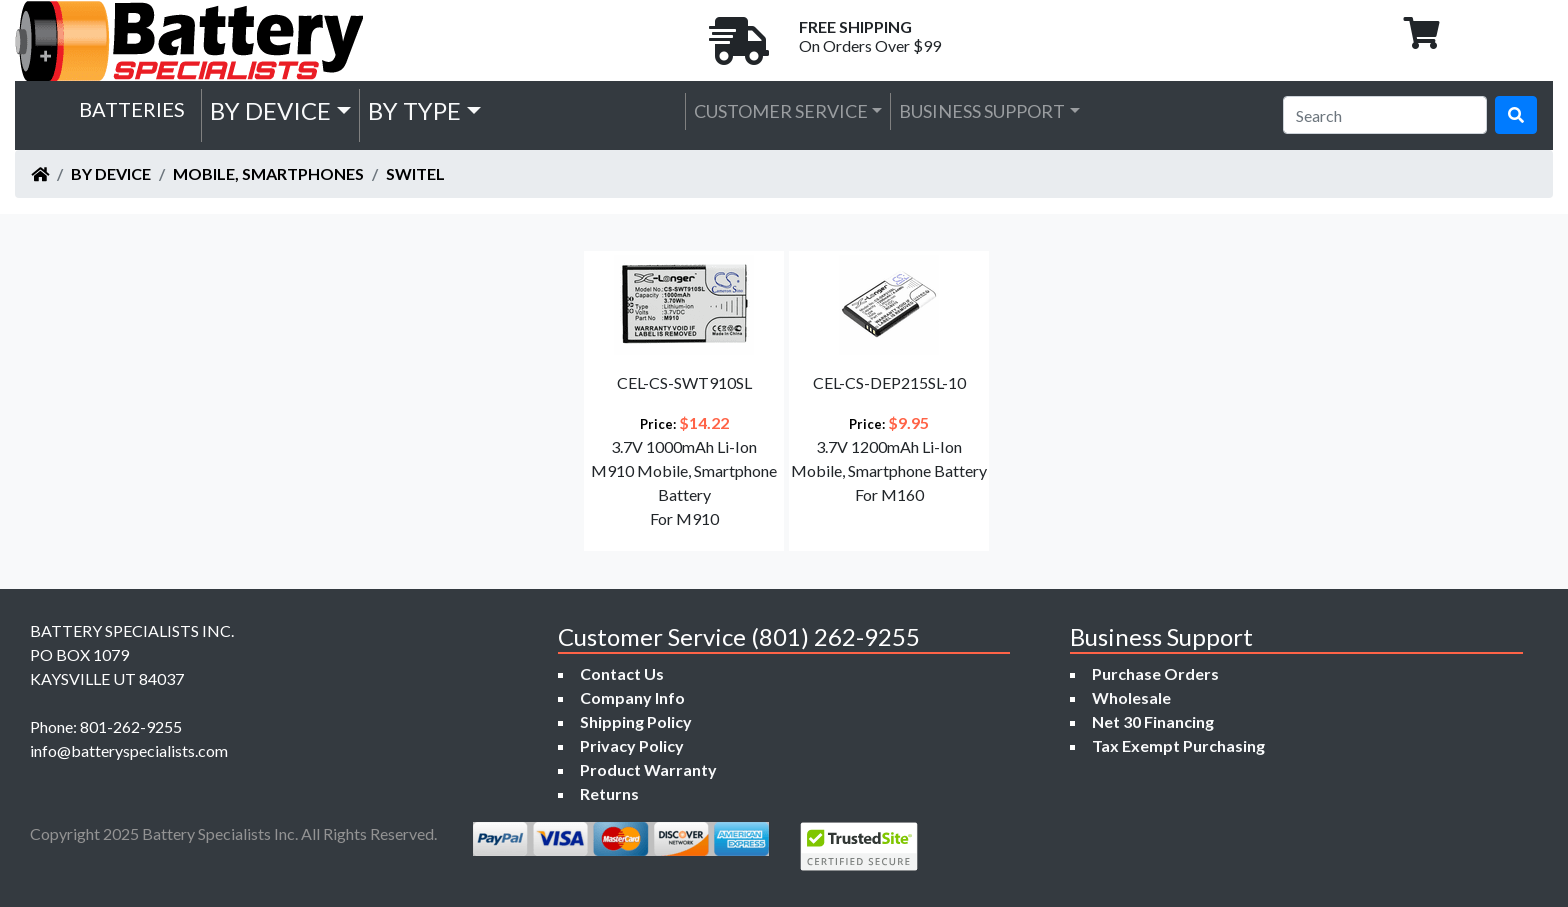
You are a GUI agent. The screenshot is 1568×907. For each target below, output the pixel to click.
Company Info (632, 697)
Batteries (132, 109)
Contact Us (622, 673)
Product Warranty (648, 769)
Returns (609, 793)
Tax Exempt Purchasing (1178, 745)
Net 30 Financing (1153, 721)
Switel (415, 173)
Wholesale (1131, 697)
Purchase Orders (1155, 673)
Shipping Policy (636, 721)
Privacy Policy (632, 745)
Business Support (982, 111)
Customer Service (781, 111)
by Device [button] (270, 110)
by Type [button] (414, 110)
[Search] (1385, 115)
